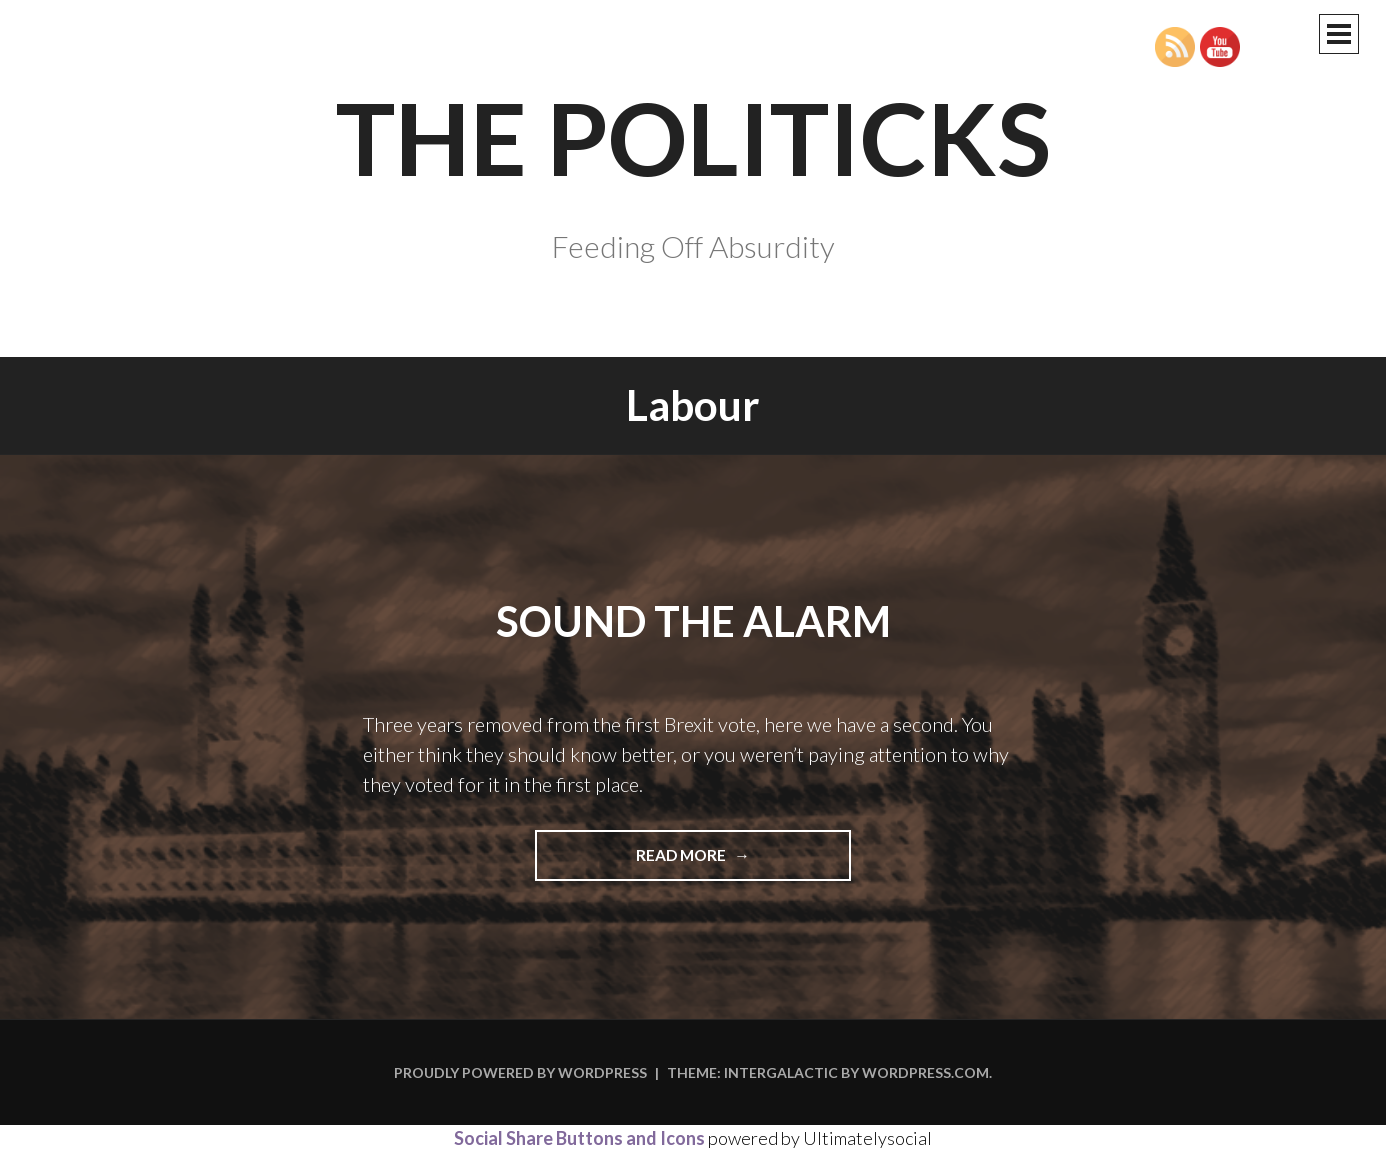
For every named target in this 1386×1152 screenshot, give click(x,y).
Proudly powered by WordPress (520, 1072)
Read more (713, 862)
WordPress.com (925, 1072)
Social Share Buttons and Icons (579, 1138)
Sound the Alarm (693, 621)
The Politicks (693, 137)
